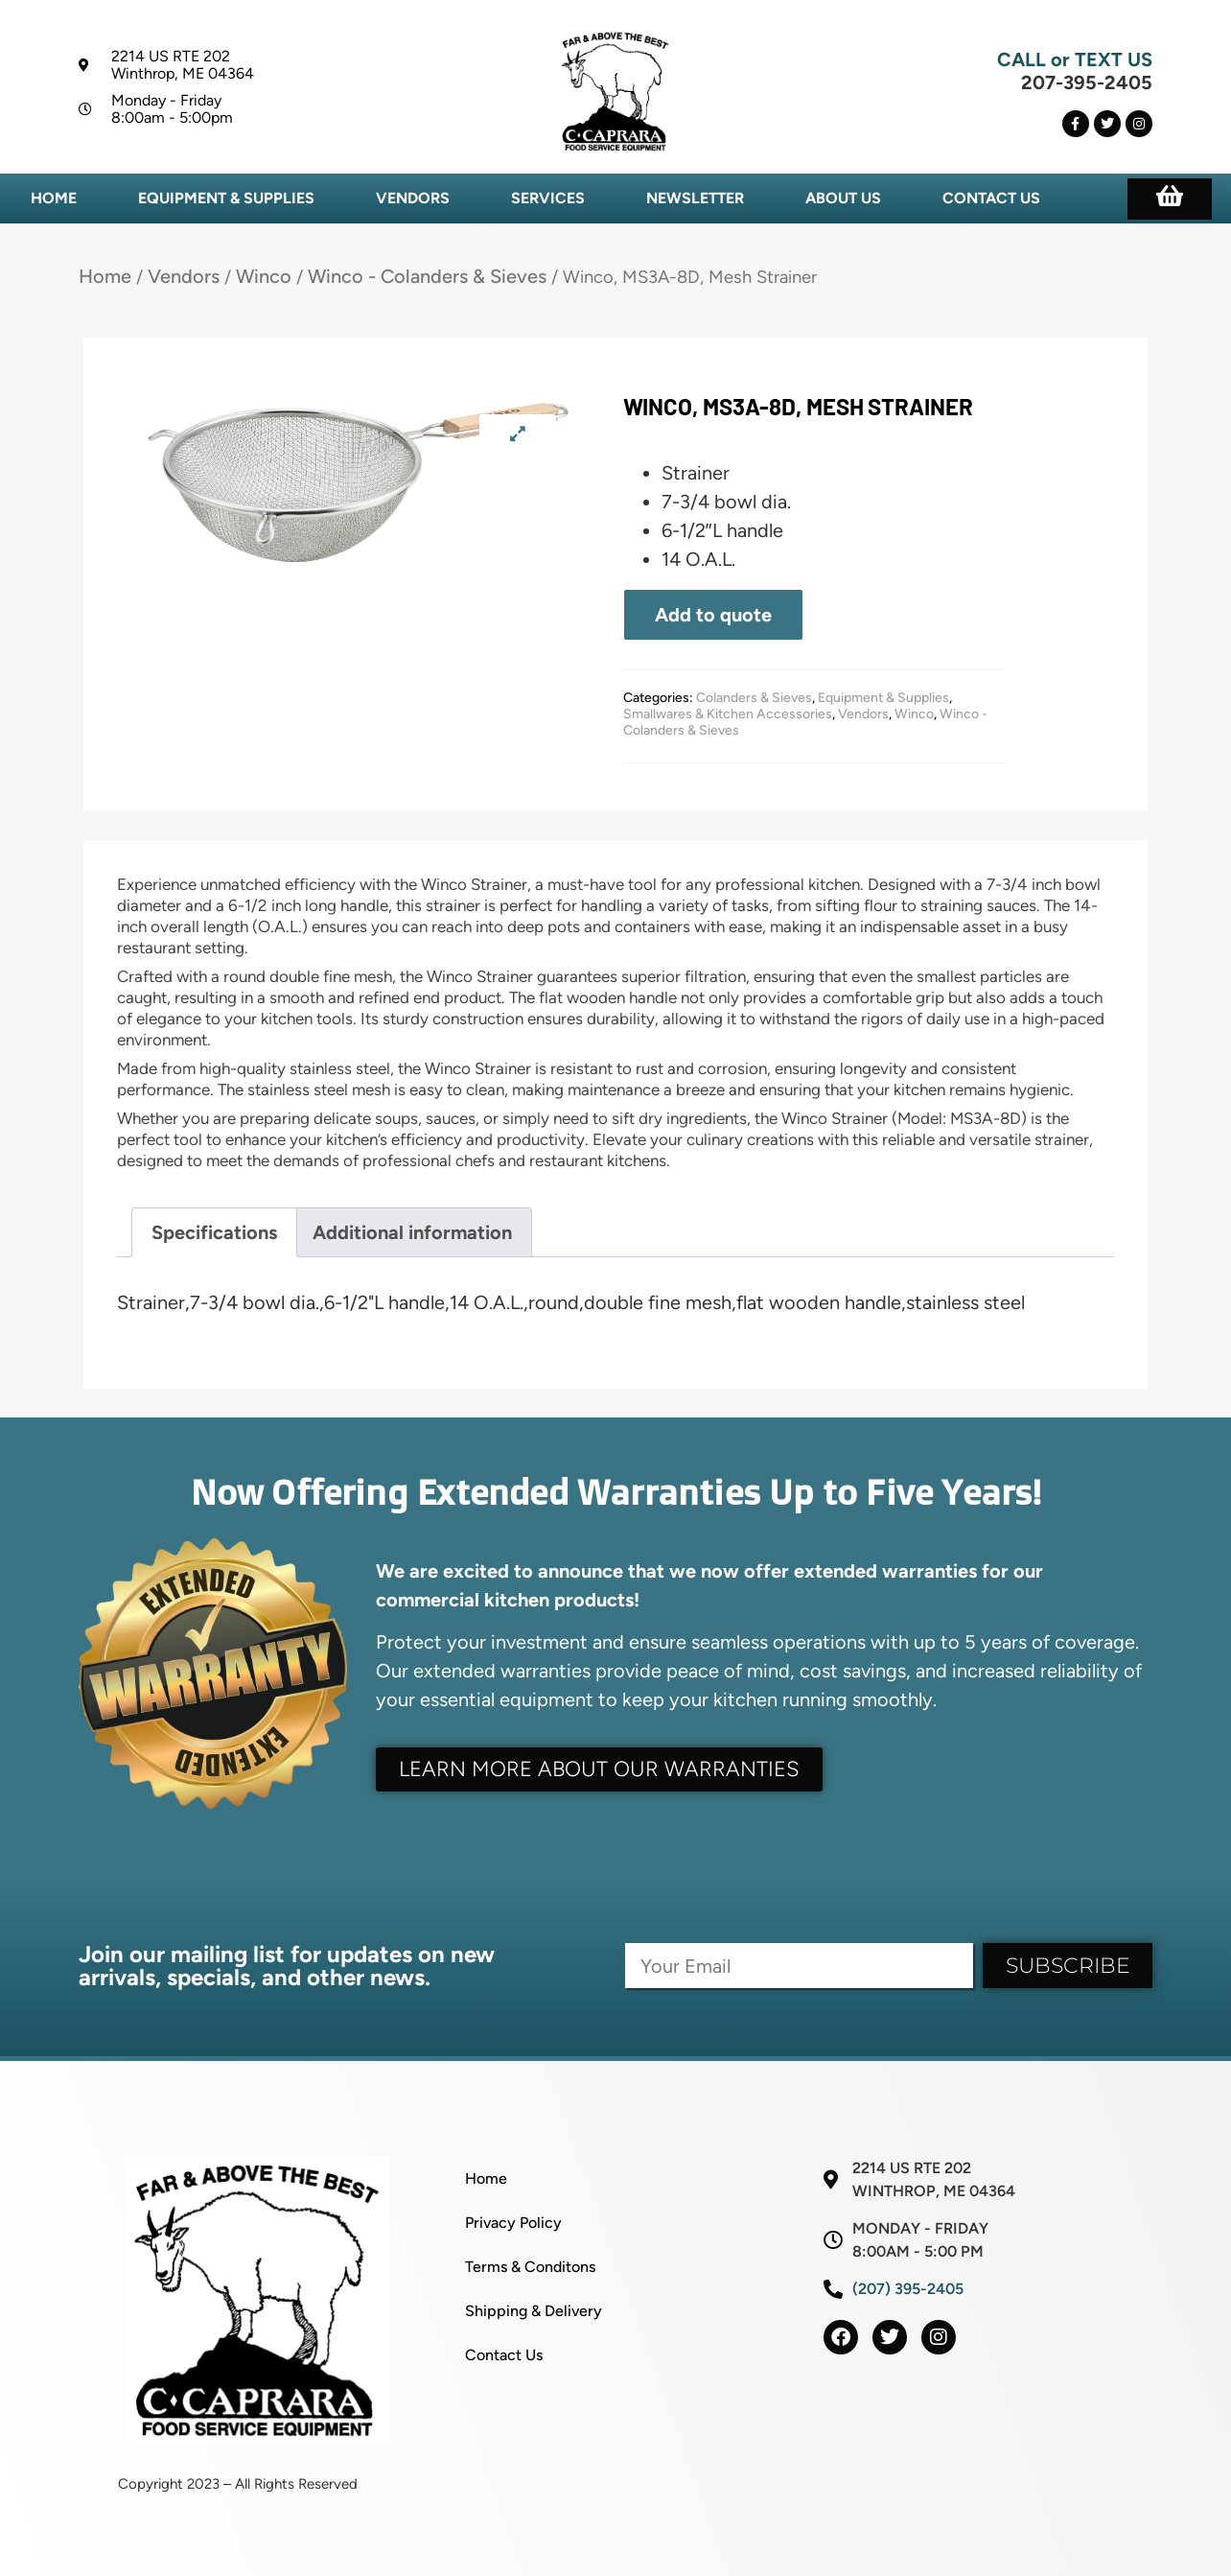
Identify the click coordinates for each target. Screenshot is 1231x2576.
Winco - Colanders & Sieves (427, 276)
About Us (843, 198)
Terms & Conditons (530, 2267)
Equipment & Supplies (226, 198)
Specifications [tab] (214, 1232)
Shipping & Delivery (533, 2311)
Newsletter (695, 198)
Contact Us (991, 198)
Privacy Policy (513, 2222)
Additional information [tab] (412, 1232)
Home (54, 198)
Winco (263, 276)
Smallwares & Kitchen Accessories (727, 714)
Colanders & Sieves (754, 698)
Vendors (413, 198)
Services (548, 198)
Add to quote (713, 614)
